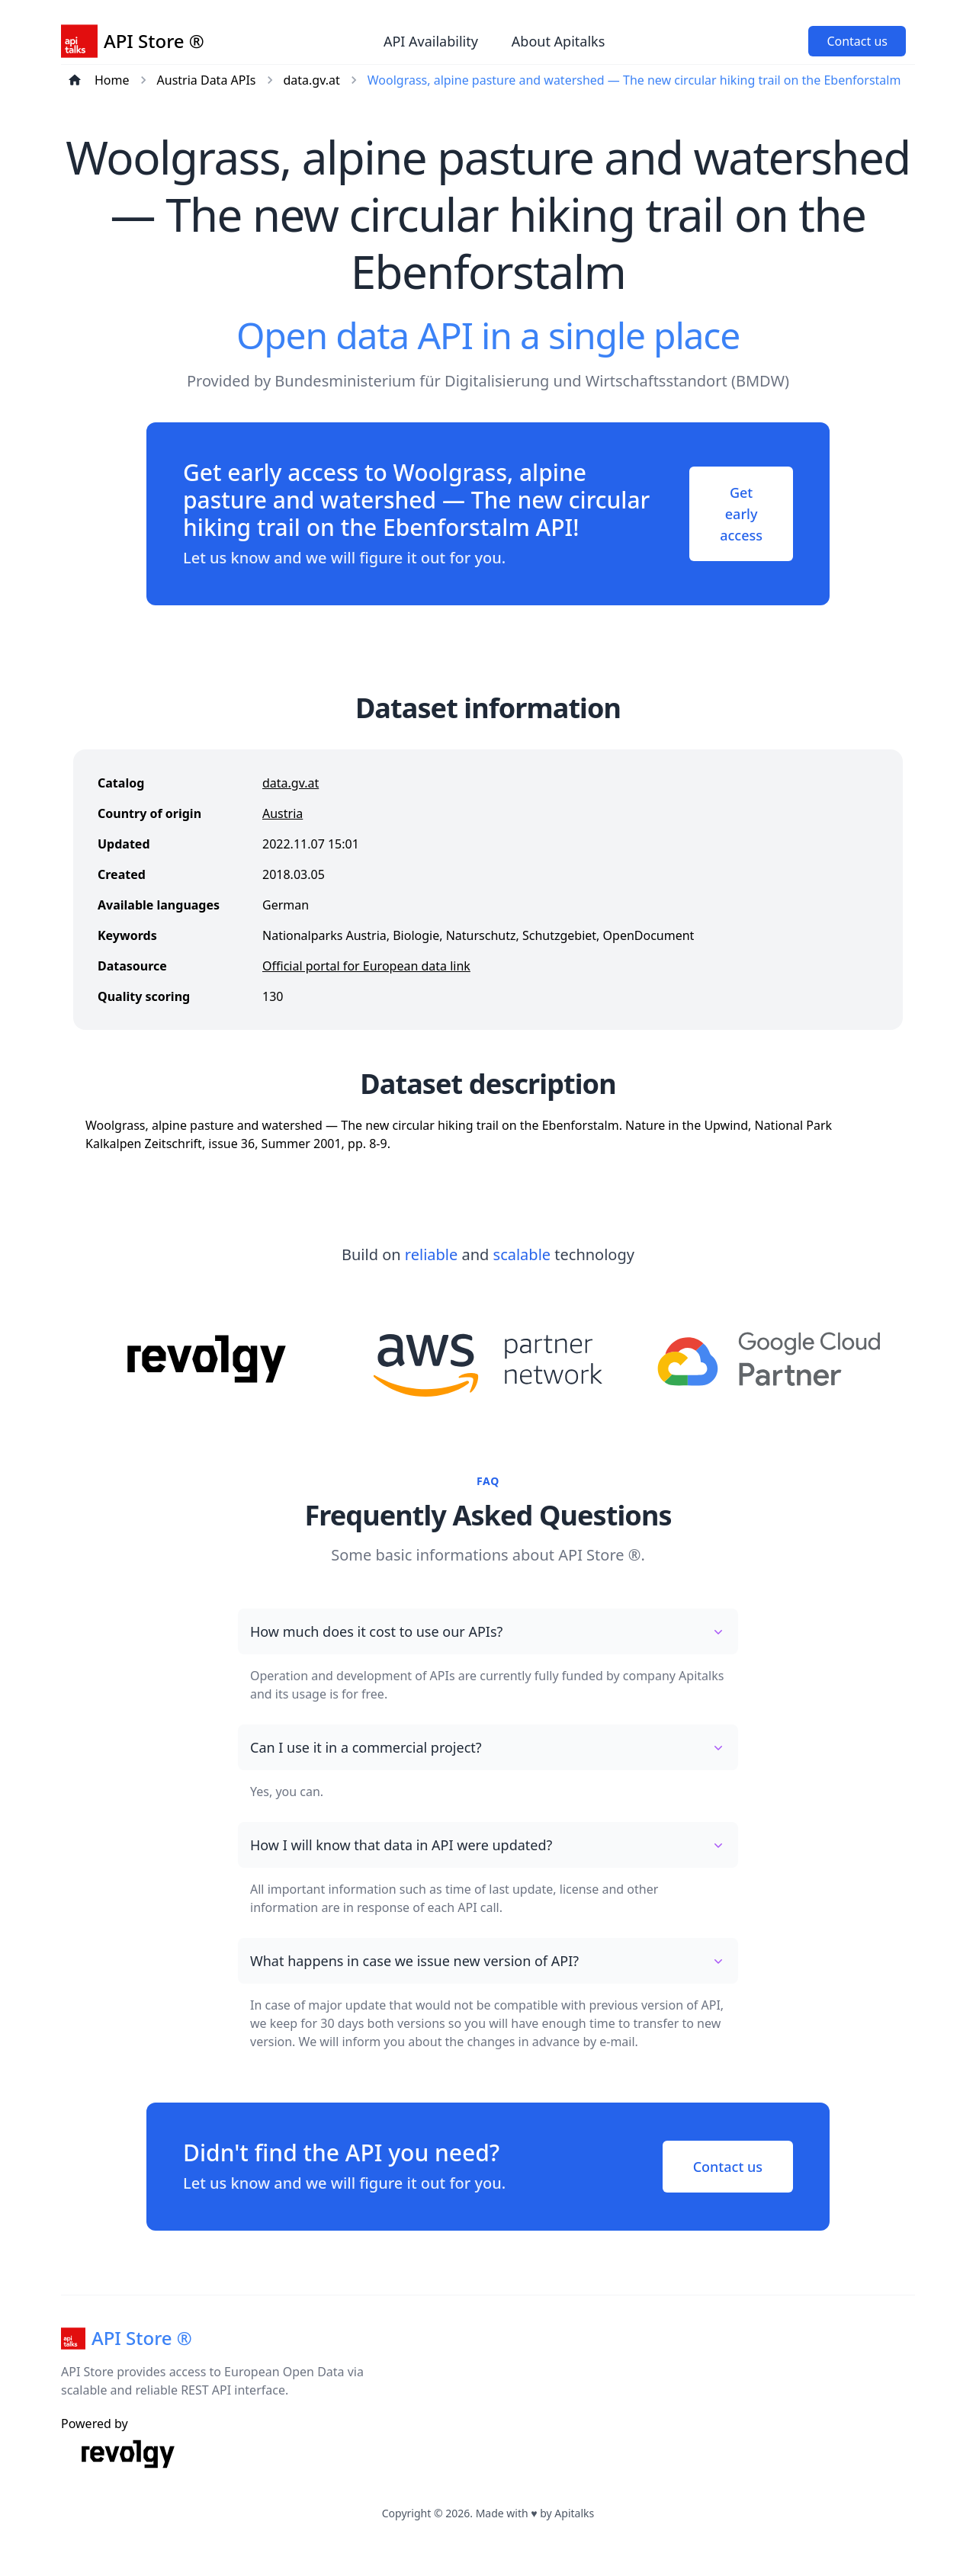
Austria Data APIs (206, 80)
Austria (282, 813)
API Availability (431, 41)
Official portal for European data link (366, 966)
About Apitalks (558, 41)
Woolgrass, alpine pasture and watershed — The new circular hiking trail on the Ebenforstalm (634, 80)
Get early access (741, 513)
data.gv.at (312, 80)
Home (112, 80)
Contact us (857, 41)
